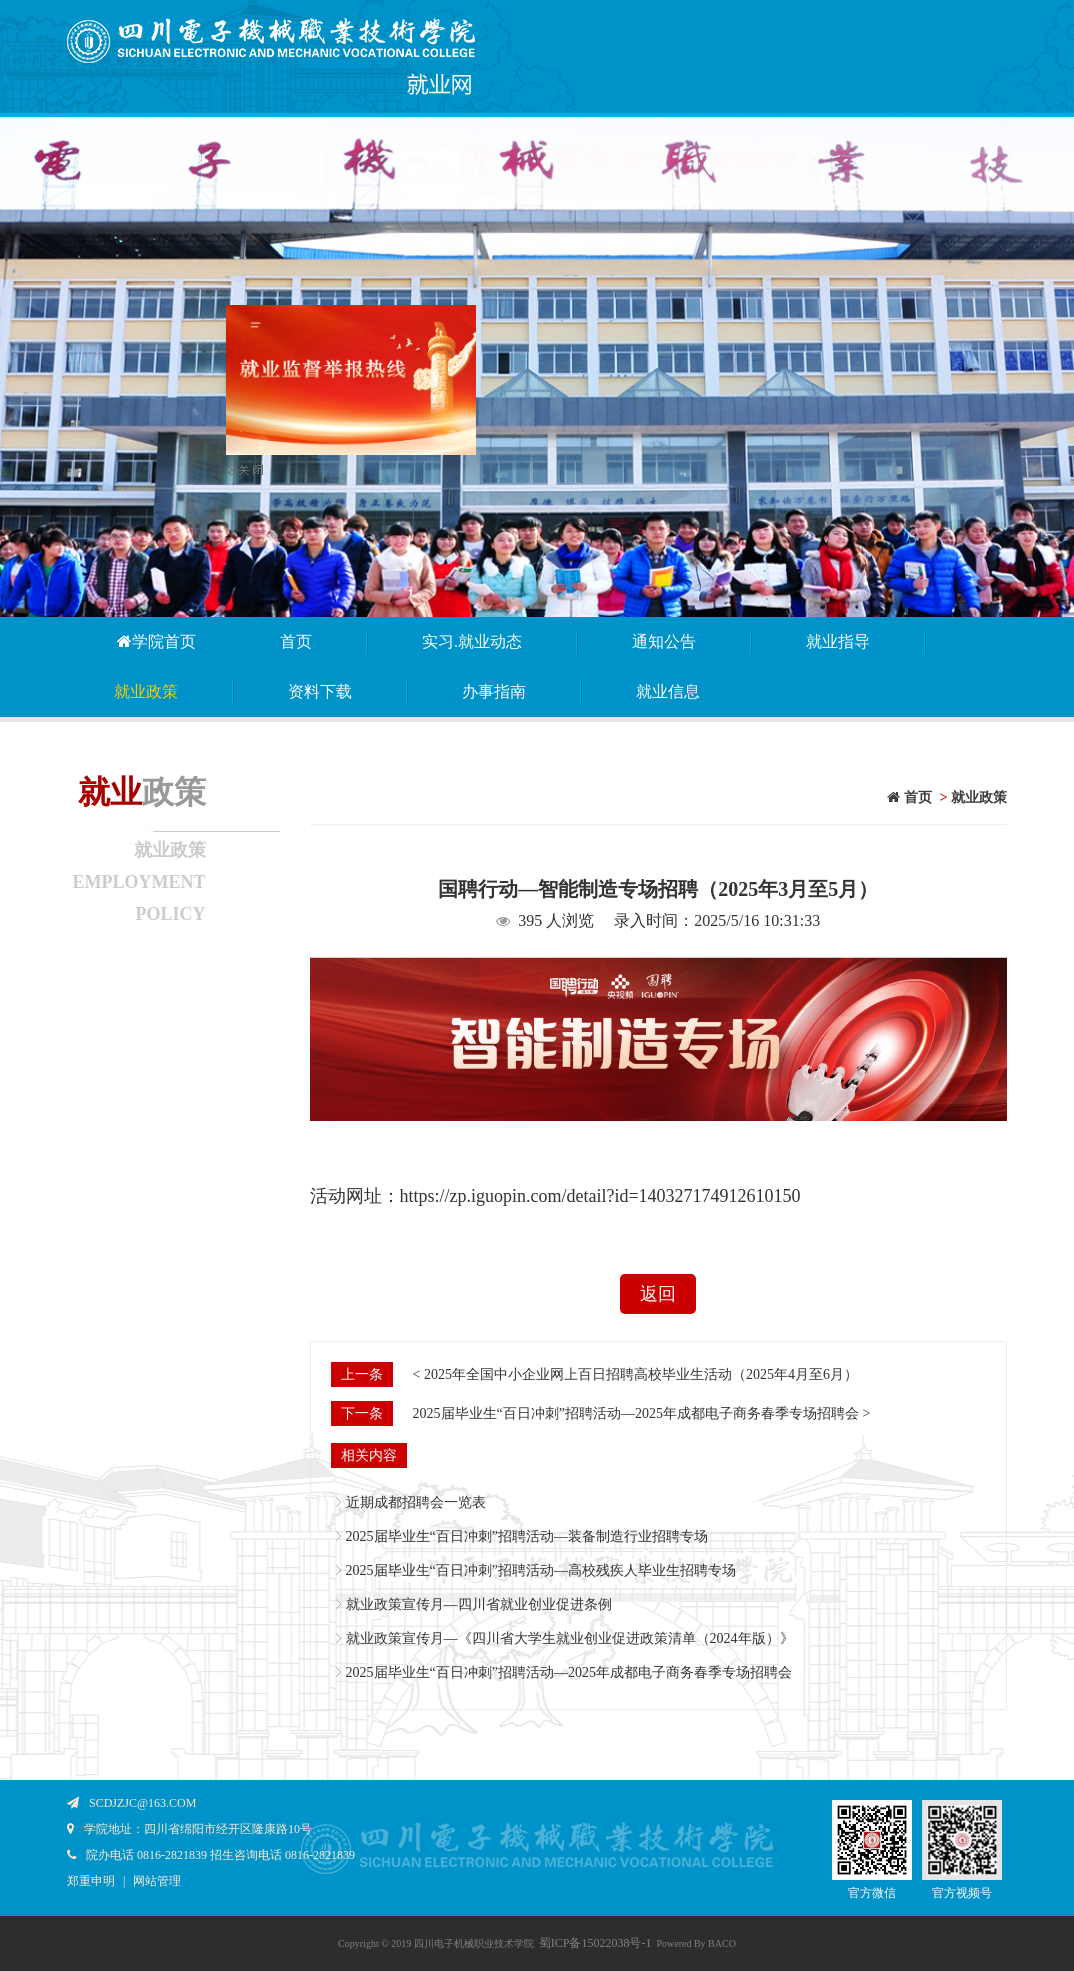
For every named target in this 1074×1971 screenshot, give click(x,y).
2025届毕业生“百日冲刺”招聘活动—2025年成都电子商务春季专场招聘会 (569, 1672)
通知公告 (664, 641)
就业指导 (838, 641)
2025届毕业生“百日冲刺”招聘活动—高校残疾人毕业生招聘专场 (541, 1570)
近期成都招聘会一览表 (416, 1502)
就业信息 (668, 691)
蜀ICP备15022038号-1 (595, 1943)
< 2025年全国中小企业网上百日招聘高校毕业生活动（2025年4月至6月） (635, 1374)
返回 (658, 1294)
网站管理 (157, 1881)
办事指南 (494, 691)
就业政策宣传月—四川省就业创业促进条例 (479, 1604)
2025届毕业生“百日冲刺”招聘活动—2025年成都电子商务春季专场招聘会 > (642, 1413)
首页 (296, 641)
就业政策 (146, 691)
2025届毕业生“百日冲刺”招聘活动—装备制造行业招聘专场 (527, 1536)
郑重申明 (91, 1881)
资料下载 (320, 691)
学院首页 (155, 641)
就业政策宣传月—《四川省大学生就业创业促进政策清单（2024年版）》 (570, 1638)
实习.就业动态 (472, 641)
